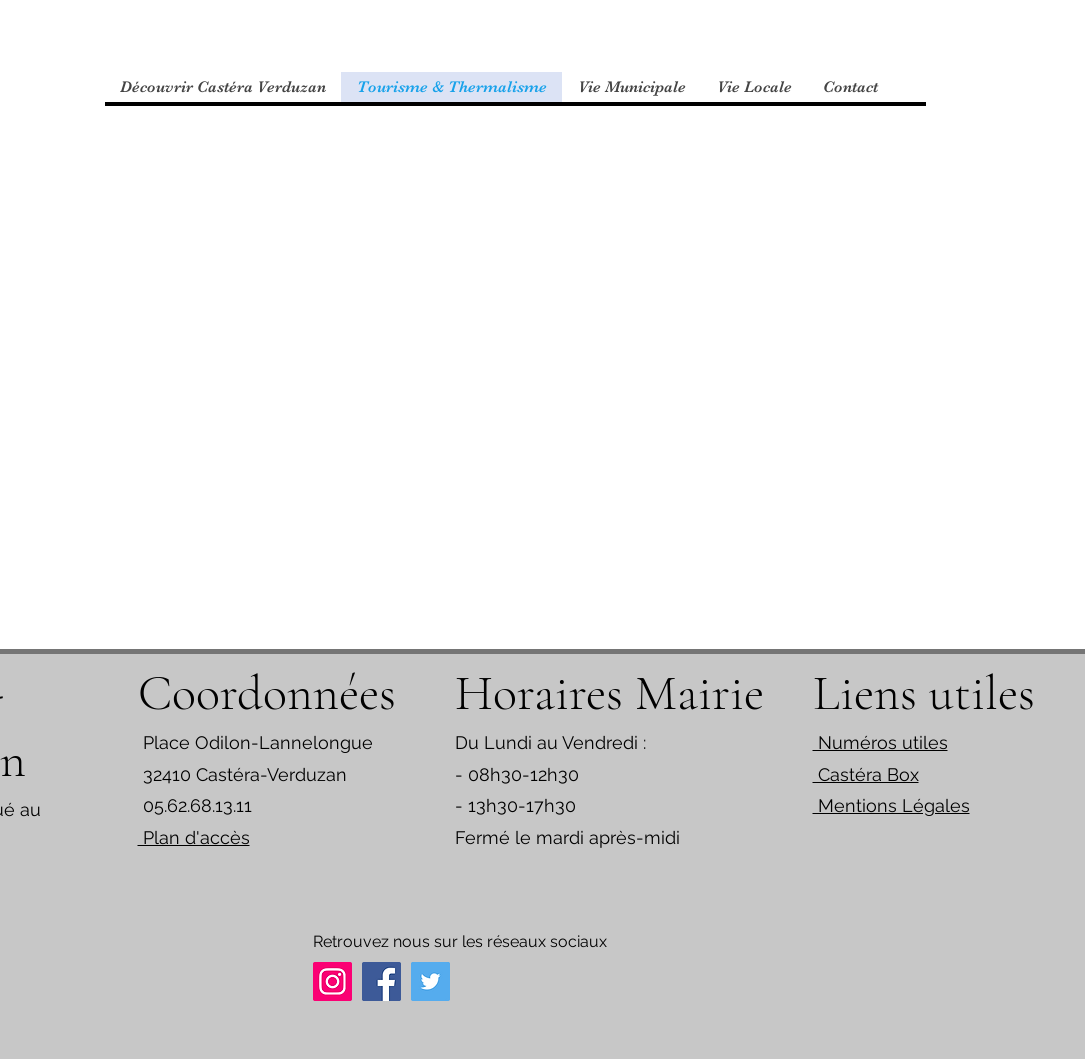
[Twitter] (430, 981)
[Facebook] (381, 981)
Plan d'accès (194, 837)
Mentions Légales (891, 805)
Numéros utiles (880, 742)
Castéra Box (866, 774)
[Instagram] (332, 981)
